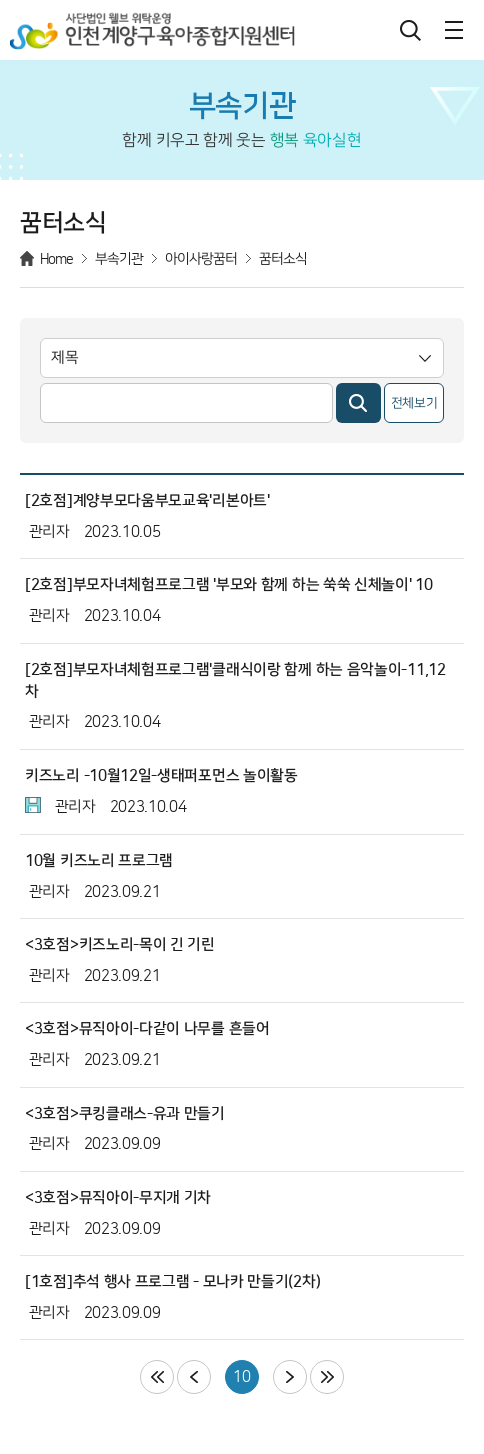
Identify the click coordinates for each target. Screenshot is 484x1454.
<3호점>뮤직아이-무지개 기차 (118, 1197)
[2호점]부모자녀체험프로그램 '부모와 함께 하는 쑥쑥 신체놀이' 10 (229, 584)
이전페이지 (194, 1377)
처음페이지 (157, 1377)
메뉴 (454, 30)
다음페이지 (290, 1377)
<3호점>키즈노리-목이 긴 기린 (120, 944)
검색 (410, 30)
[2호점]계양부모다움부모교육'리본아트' (147, 500)
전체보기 (414, 403)
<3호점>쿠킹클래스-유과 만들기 (125, 1113)
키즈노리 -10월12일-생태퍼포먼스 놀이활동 (161, 775)
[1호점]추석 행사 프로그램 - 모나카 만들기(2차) (172, 1281)
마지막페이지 (327, 1377)
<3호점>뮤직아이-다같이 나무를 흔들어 (147, 1028)
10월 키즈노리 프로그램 (99, 860)
